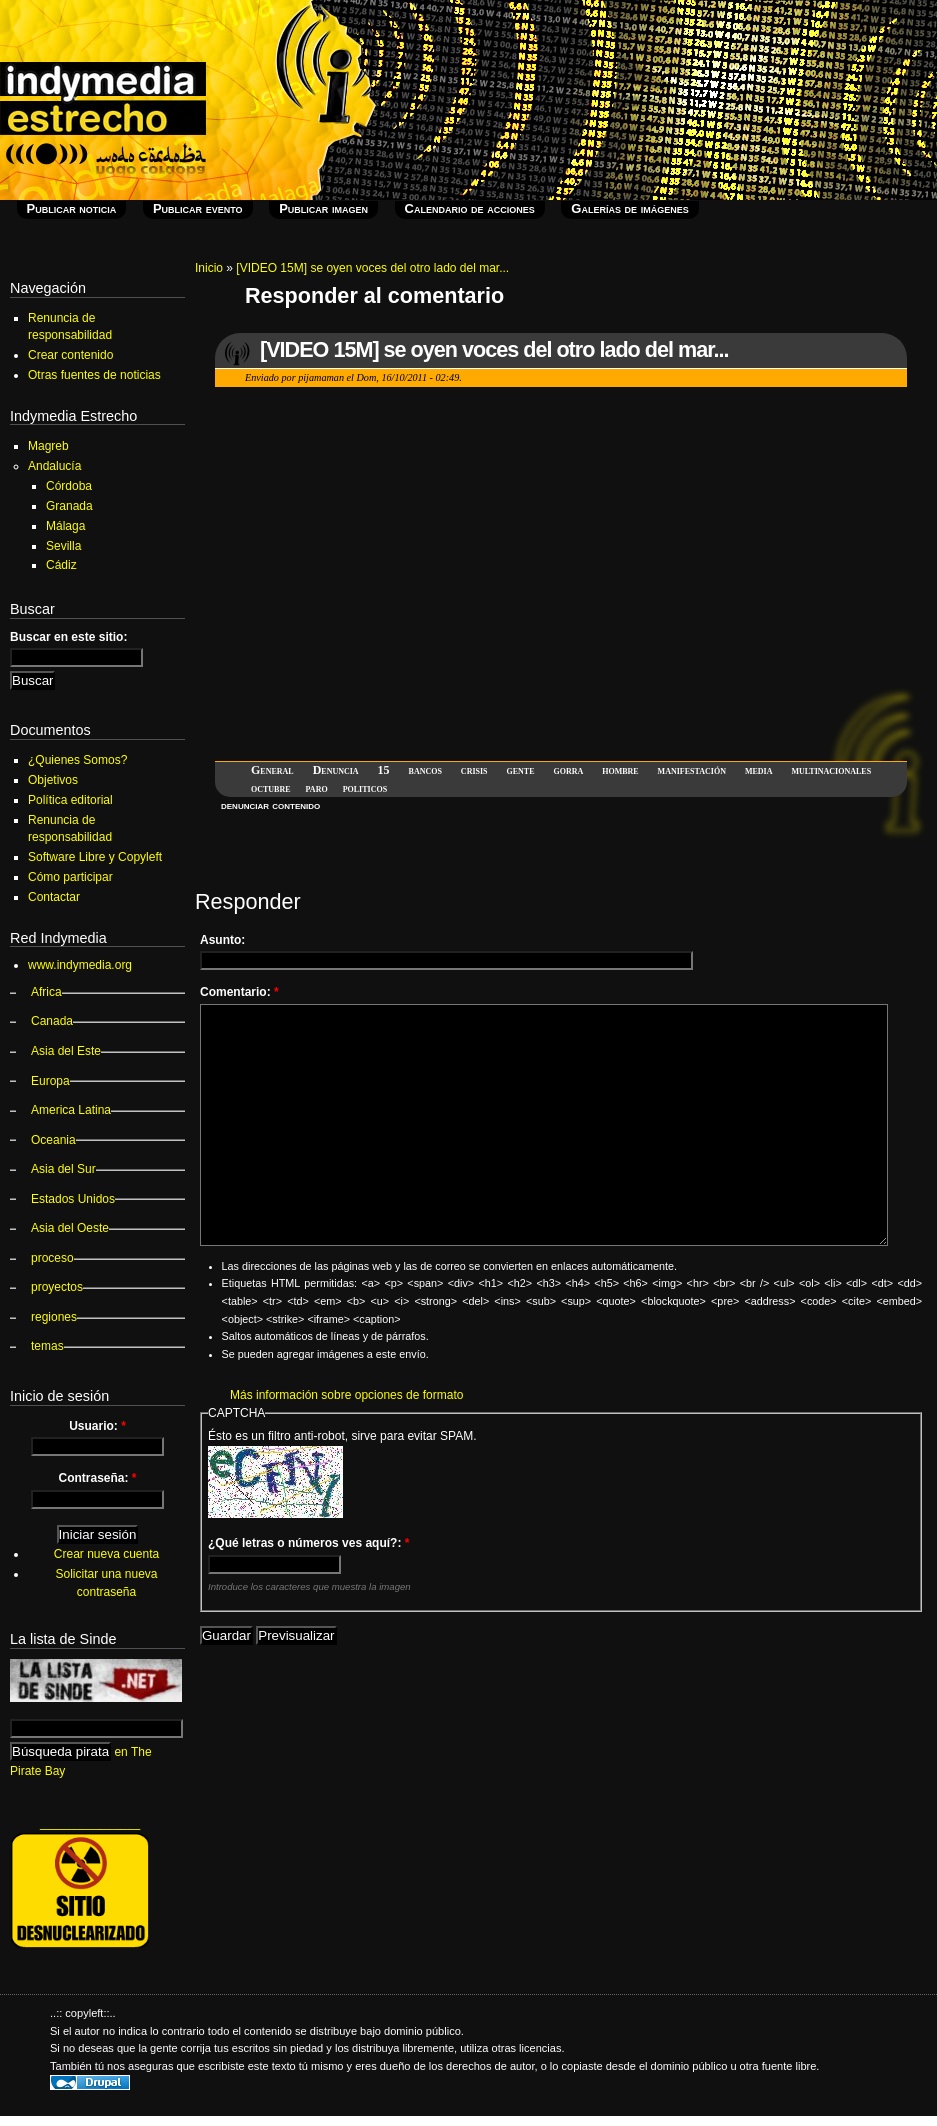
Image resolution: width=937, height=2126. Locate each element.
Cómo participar (70, 877)
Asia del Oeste (70, 1228)
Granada (69, 506)
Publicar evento (198, 208)
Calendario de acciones (470, 208)
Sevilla (63, 546)
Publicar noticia (72, 208)
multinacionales (831, 770)
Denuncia (336, 770)
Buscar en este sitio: (68, 637)
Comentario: (239, 992)
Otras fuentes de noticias (94, 375)
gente (521, 770)
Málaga (65, 526)
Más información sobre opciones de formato (346, 1395)
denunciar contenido (270, 805)
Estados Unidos (73, 1199)
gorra (568, 770)
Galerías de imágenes (629, 208)
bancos (425, 770)
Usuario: (97, 1426)
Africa (46, 992)
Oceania (53, 1140)
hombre (620, 770)
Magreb (48, 446)
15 (384, 770)
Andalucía (54, 466)
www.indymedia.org (80, 965)
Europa (50, 1081)
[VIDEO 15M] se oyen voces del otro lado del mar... (372, 268)
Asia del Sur (63, 1169)
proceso (52, 1258)
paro (317, 788)
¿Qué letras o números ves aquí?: (308, 1543)
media (759, 770)
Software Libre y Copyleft (95, 857)
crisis (474, 770)
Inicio (209, 268)
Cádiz (61, 565)
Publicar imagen (323, 208)
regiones (54, 1317)
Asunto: (222, 940)
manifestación (692, 770)
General (272, 770)
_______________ (90, 1823)
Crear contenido (70, 355)
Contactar (54, 897)
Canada (52, 1021)
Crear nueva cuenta (106, 1554)
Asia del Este (66, 1051)
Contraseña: (97, 1478)
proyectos (57, 1287)
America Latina (71, 1110)
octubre (271, 788)
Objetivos (53, 780)
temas (47, 1346)
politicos (365, 788)
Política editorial (70, 800)
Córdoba (69, 486)
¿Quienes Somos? (77, 760)
